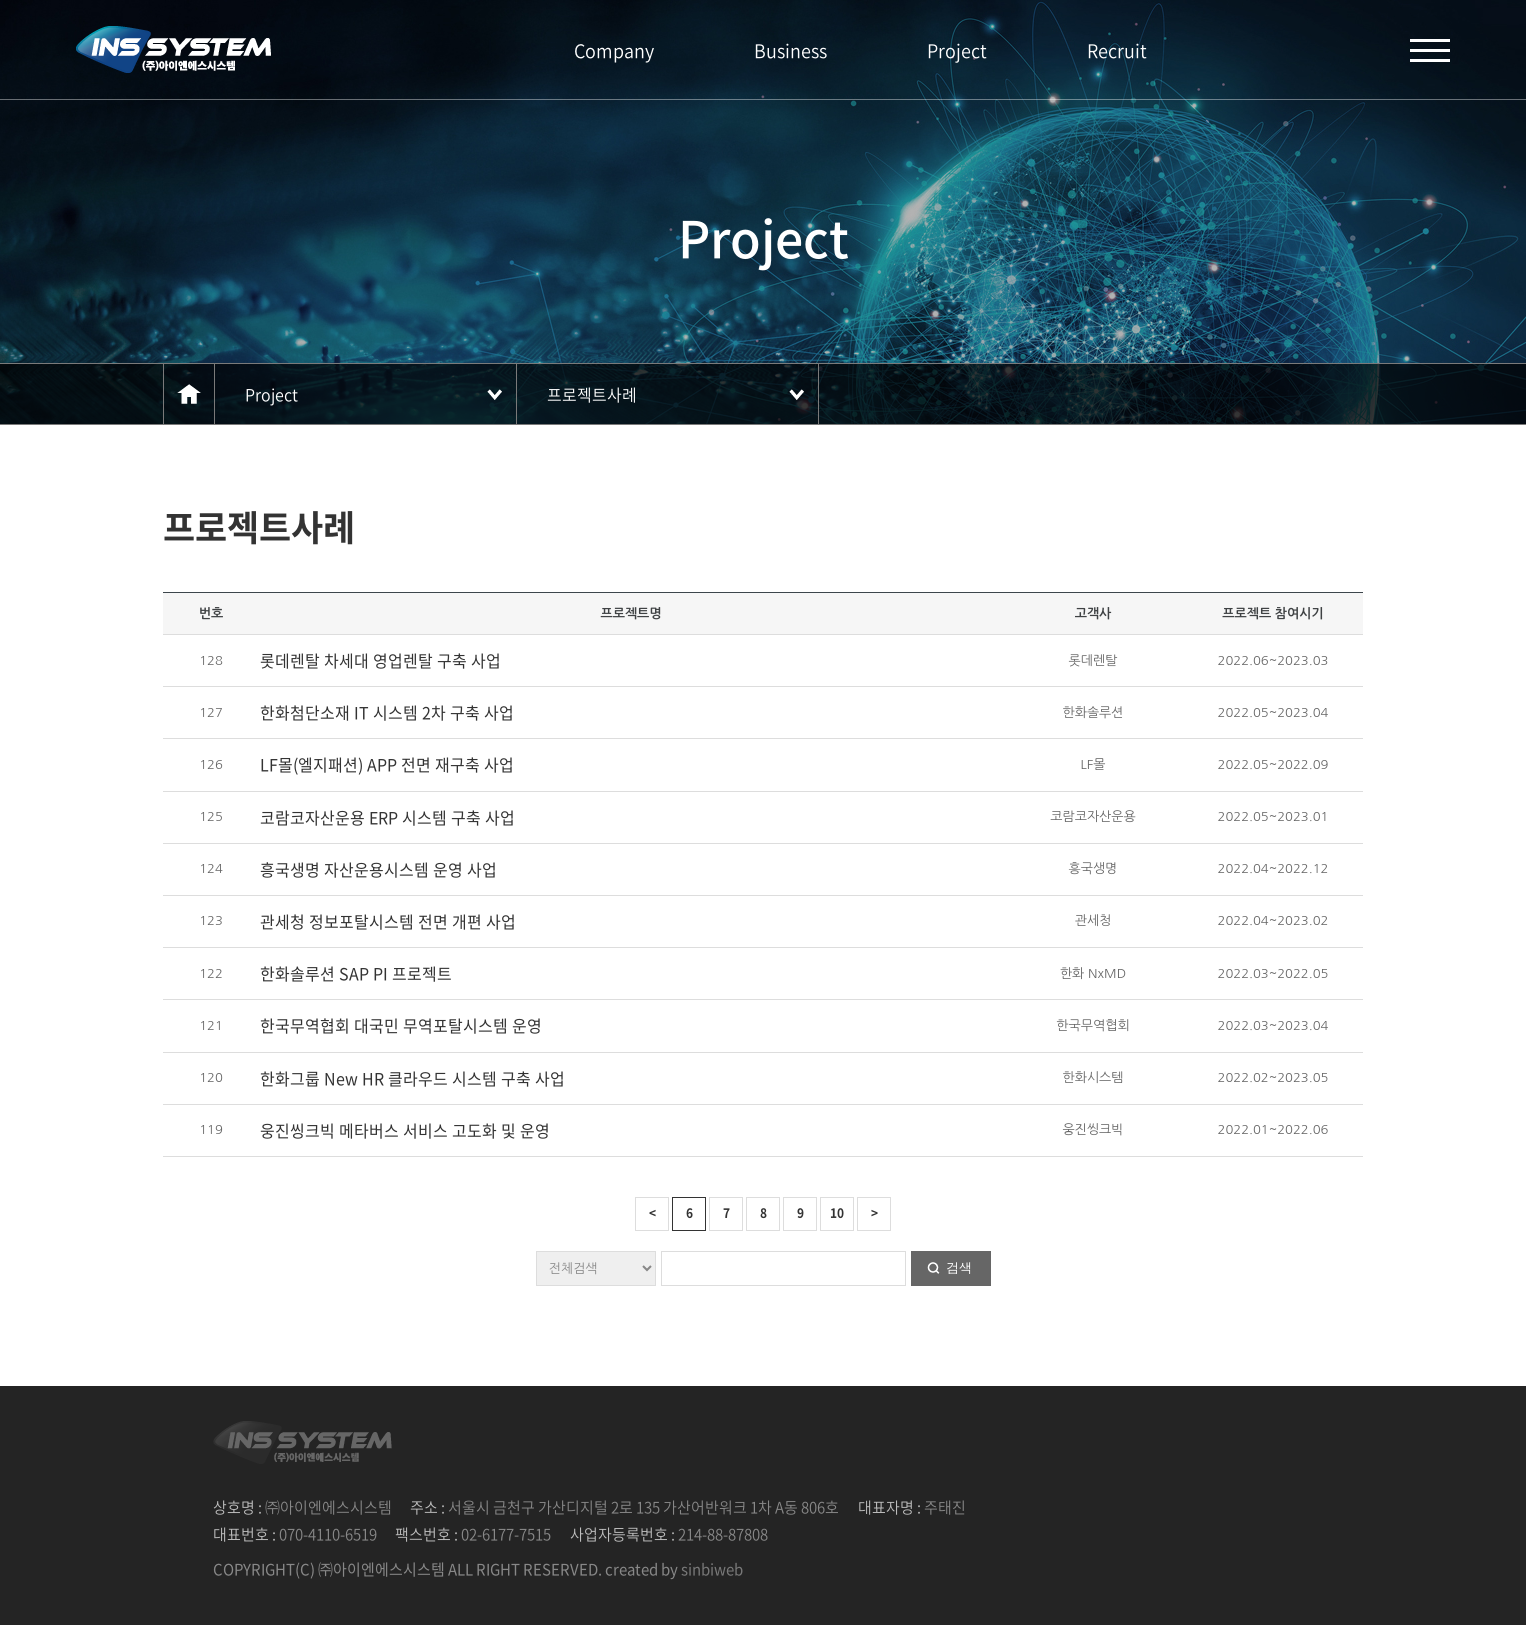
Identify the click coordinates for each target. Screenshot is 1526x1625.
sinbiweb (712, 1569)
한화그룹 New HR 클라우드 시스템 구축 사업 (412, 1078)
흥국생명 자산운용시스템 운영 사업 (378, 869)
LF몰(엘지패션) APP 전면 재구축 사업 (387, 764)
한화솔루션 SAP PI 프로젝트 (356, 973)
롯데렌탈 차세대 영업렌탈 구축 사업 (380, 660)
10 (837, 1213)
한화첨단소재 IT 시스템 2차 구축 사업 (387, 712)
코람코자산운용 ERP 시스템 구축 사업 (387, 817)
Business (790, 50)
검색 (959, 1267)
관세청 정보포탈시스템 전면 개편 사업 (388, 921)
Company (614, 50)
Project (957, 50)
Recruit (1117, 50)
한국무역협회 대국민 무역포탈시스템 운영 (401, 1025)
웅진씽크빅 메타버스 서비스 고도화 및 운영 (405, 1130)
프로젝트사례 (592, 394)
